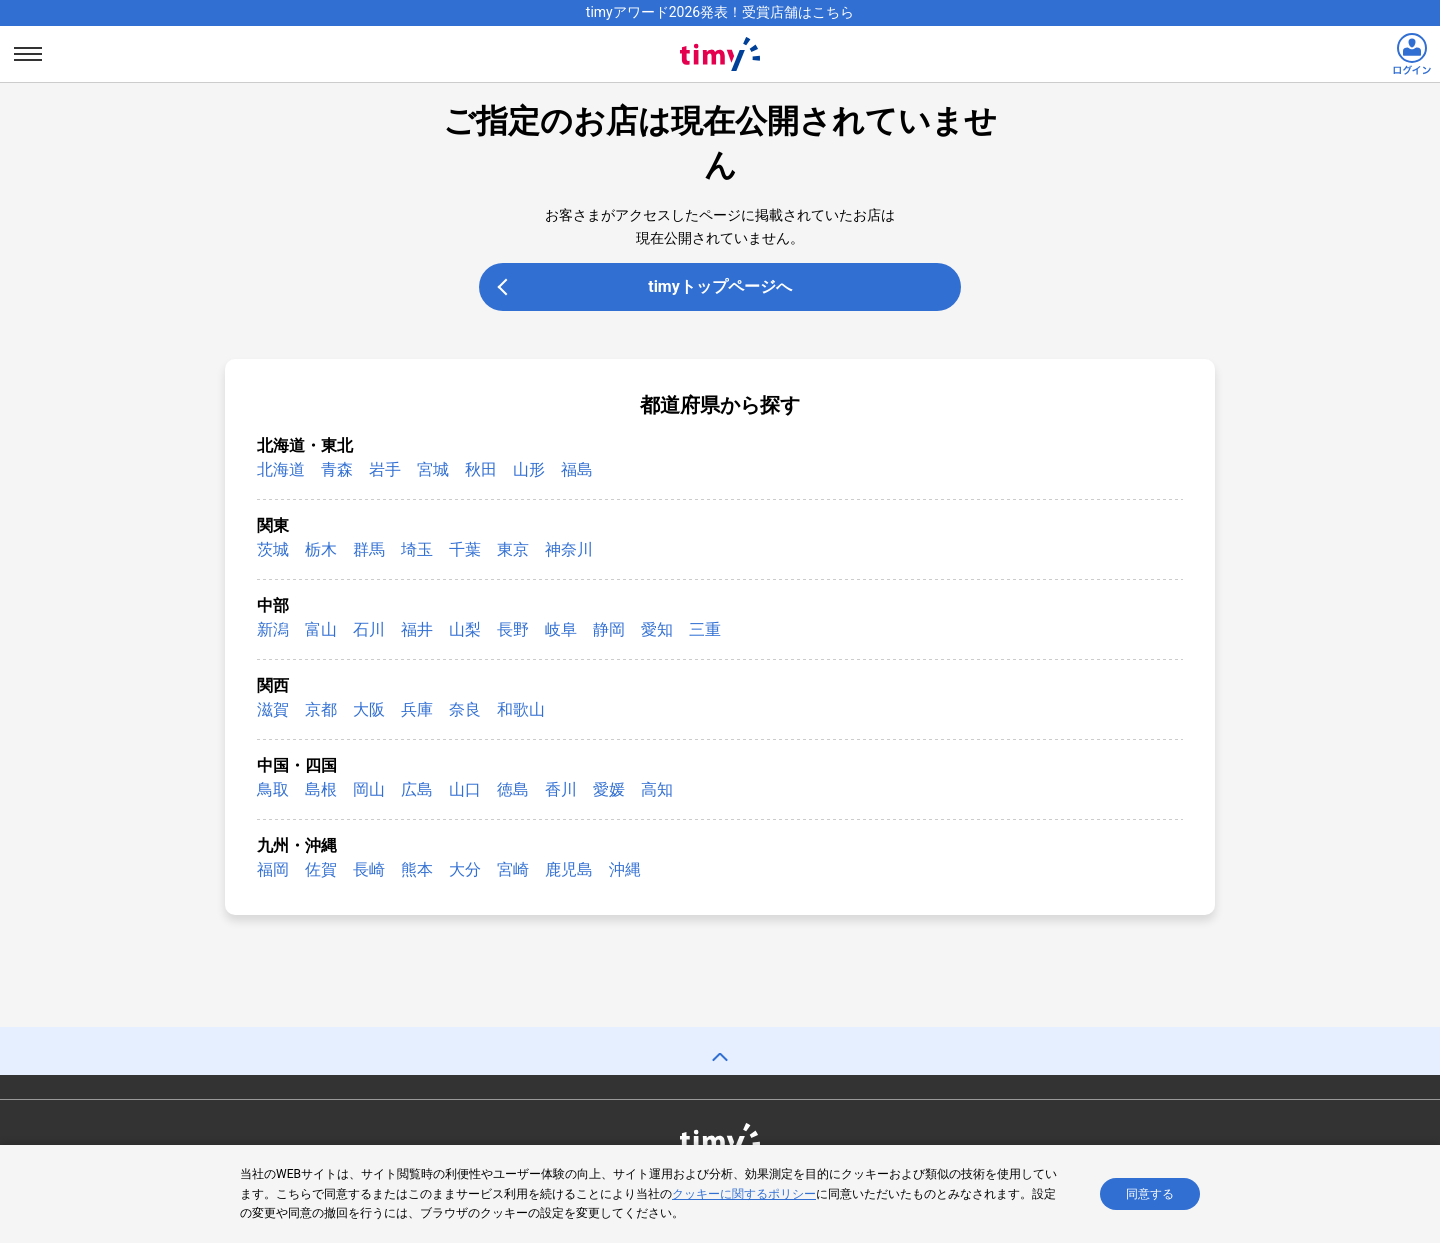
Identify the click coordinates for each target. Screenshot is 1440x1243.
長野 (513, 629)
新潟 (273, 629)
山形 (529, 469)
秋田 (481, 469)
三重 (705, 629)
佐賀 (321, 869)
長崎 (369, 869)
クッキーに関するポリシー (744, 1195)
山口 (465, 789)
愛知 (657, 629)
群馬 (369, 549)
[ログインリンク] (1412, 54)
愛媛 (609, 789)
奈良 (465, 709)
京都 (321, 709)
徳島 (513, 789)
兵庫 (417, 709)
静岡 (609, 629)
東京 (513, 549)
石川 (369, 629)
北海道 (281, 469)
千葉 (465, 549)
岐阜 (561, 629)
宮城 (433, 469)
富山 (321, 629)
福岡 (273, 869)
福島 (577, 469)
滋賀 (273, 709)
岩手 (385, 469)
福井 (417, 629)
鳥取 (273, 789)
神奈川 (569, 549)
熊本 (417, 869)
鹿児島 (569, 869)
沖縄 (625, 869)
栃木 (321, 549)
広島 (417, 789)
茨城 (273, 549)
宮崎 (513, 869)
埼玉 (417, 549)
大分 (465, 869)
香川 (561, 789)
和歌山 (521, 709)
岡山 (369, 789)
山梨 (465, 629)
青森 (337, 469)
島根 (321, 789)
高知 (657, 789)
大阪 (369, 709)
